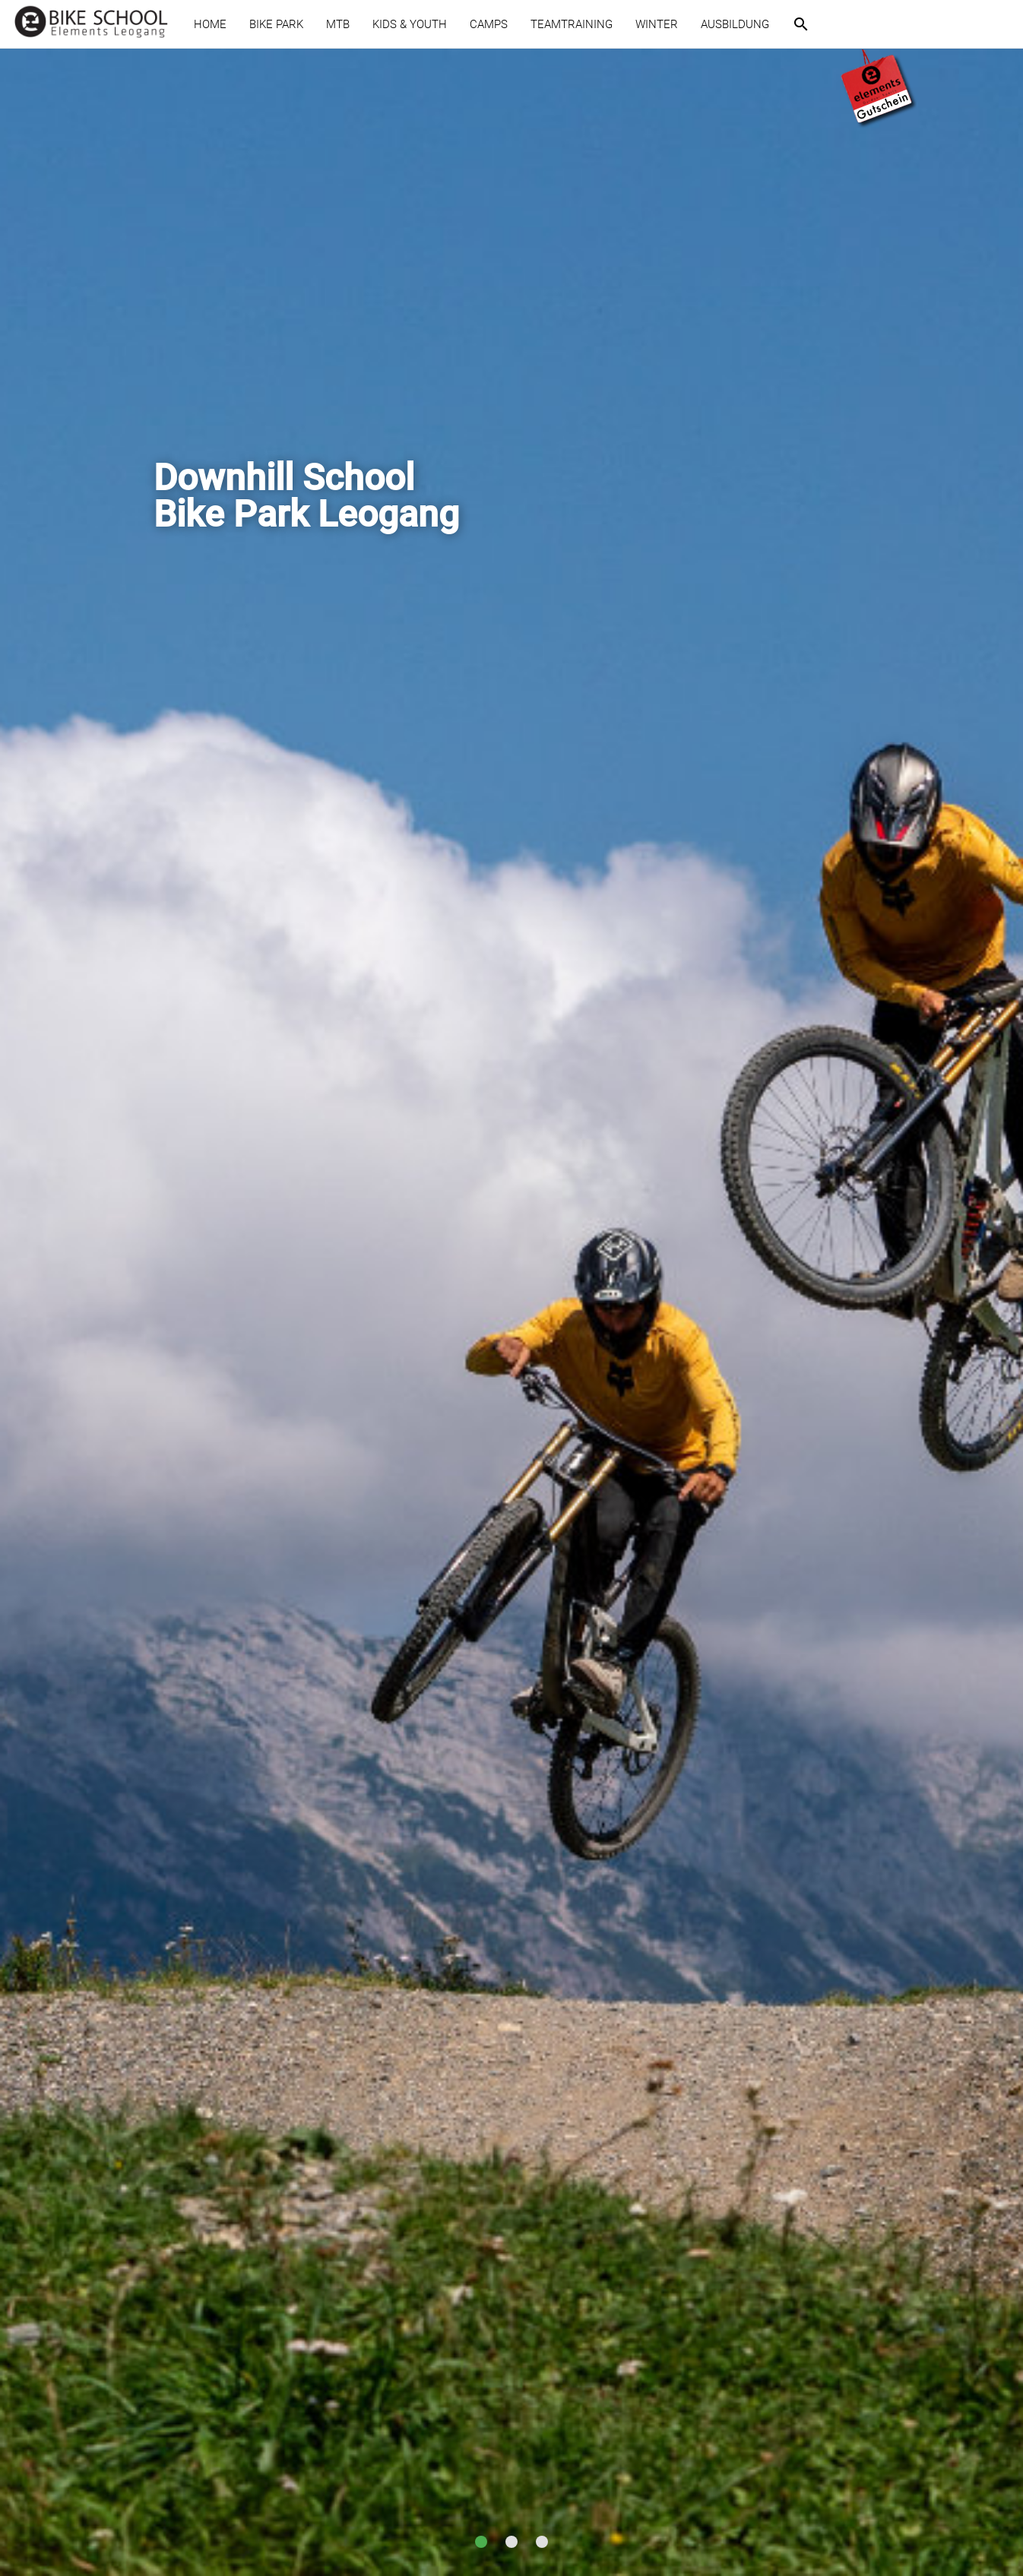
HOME (210, 24)
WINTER (656, 24)
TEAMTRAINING (572, 24)
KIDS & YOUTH (409, 24)
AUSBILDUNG (735, 24)
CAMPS (489, 24)
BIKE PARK (276, 24)
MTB (338, 24)
